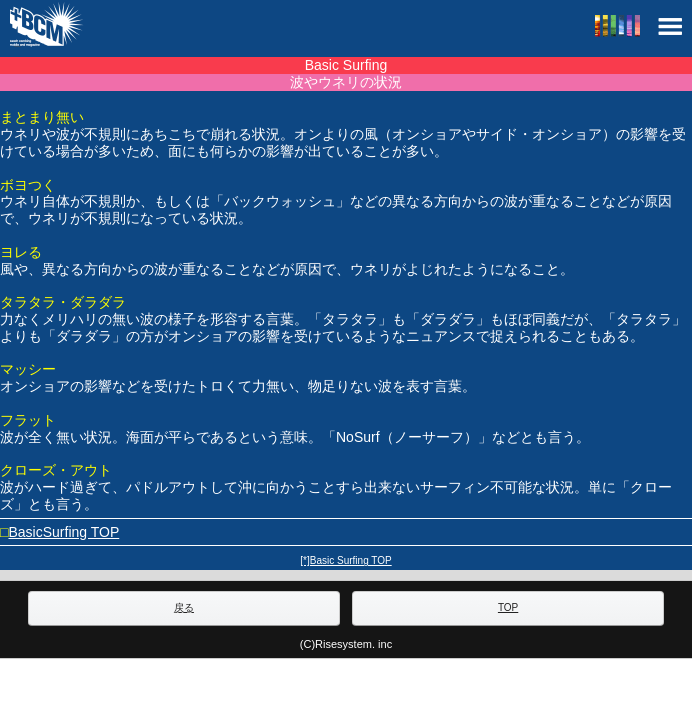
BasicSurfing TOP (63, 532)
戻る (184, 607)
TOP (508, 607)
